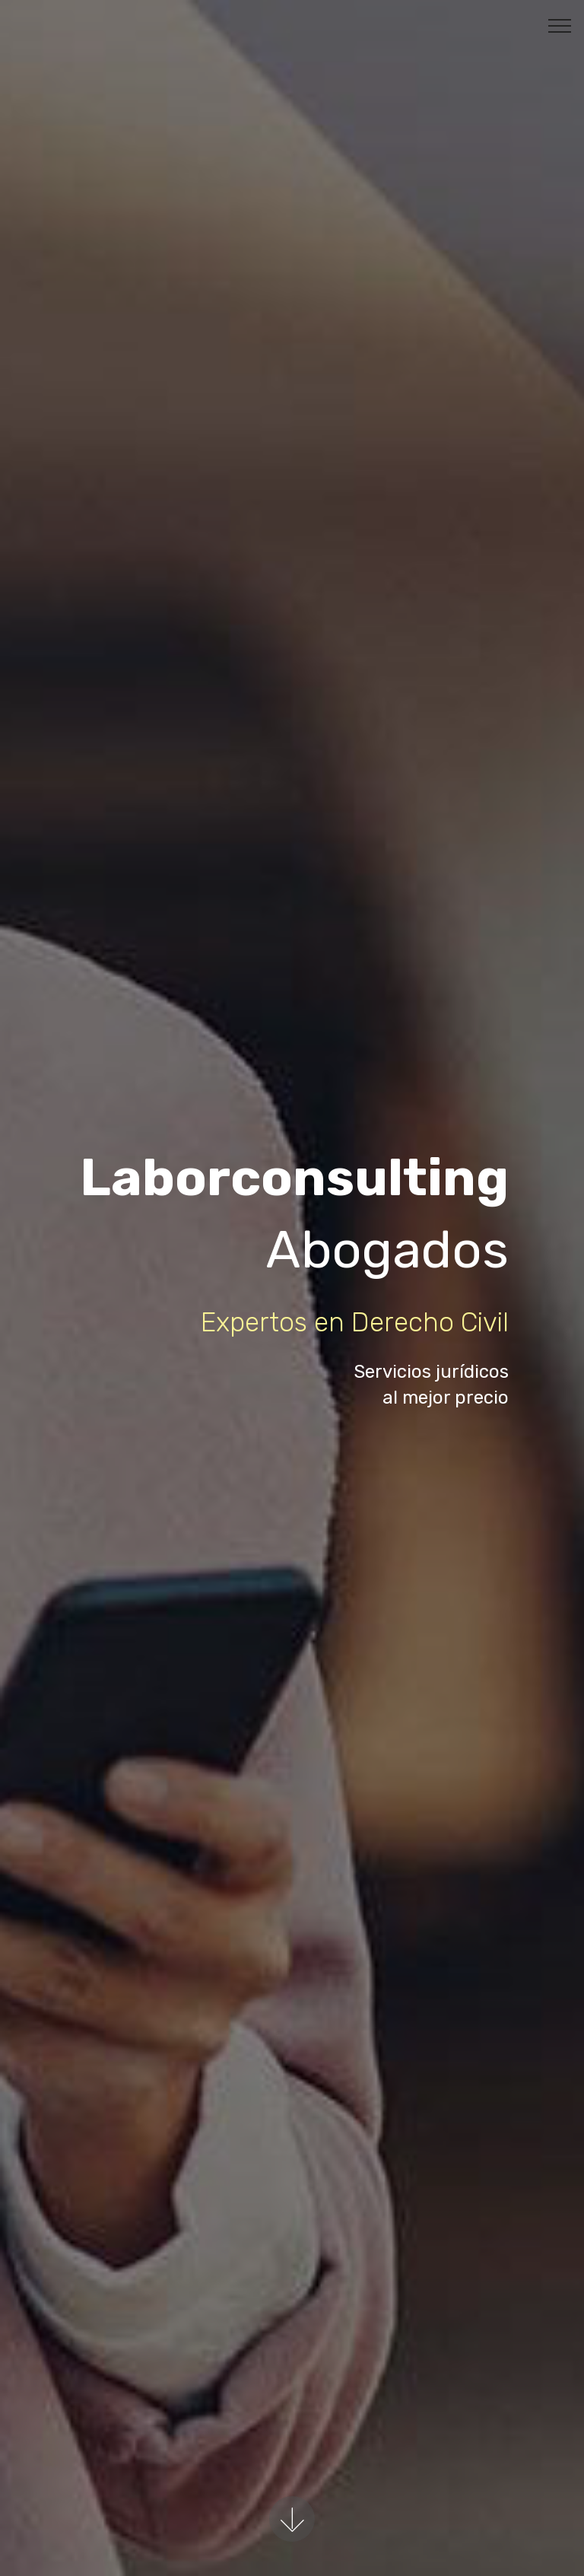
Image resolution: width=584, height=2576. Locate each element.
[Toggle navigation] (560, 25)
